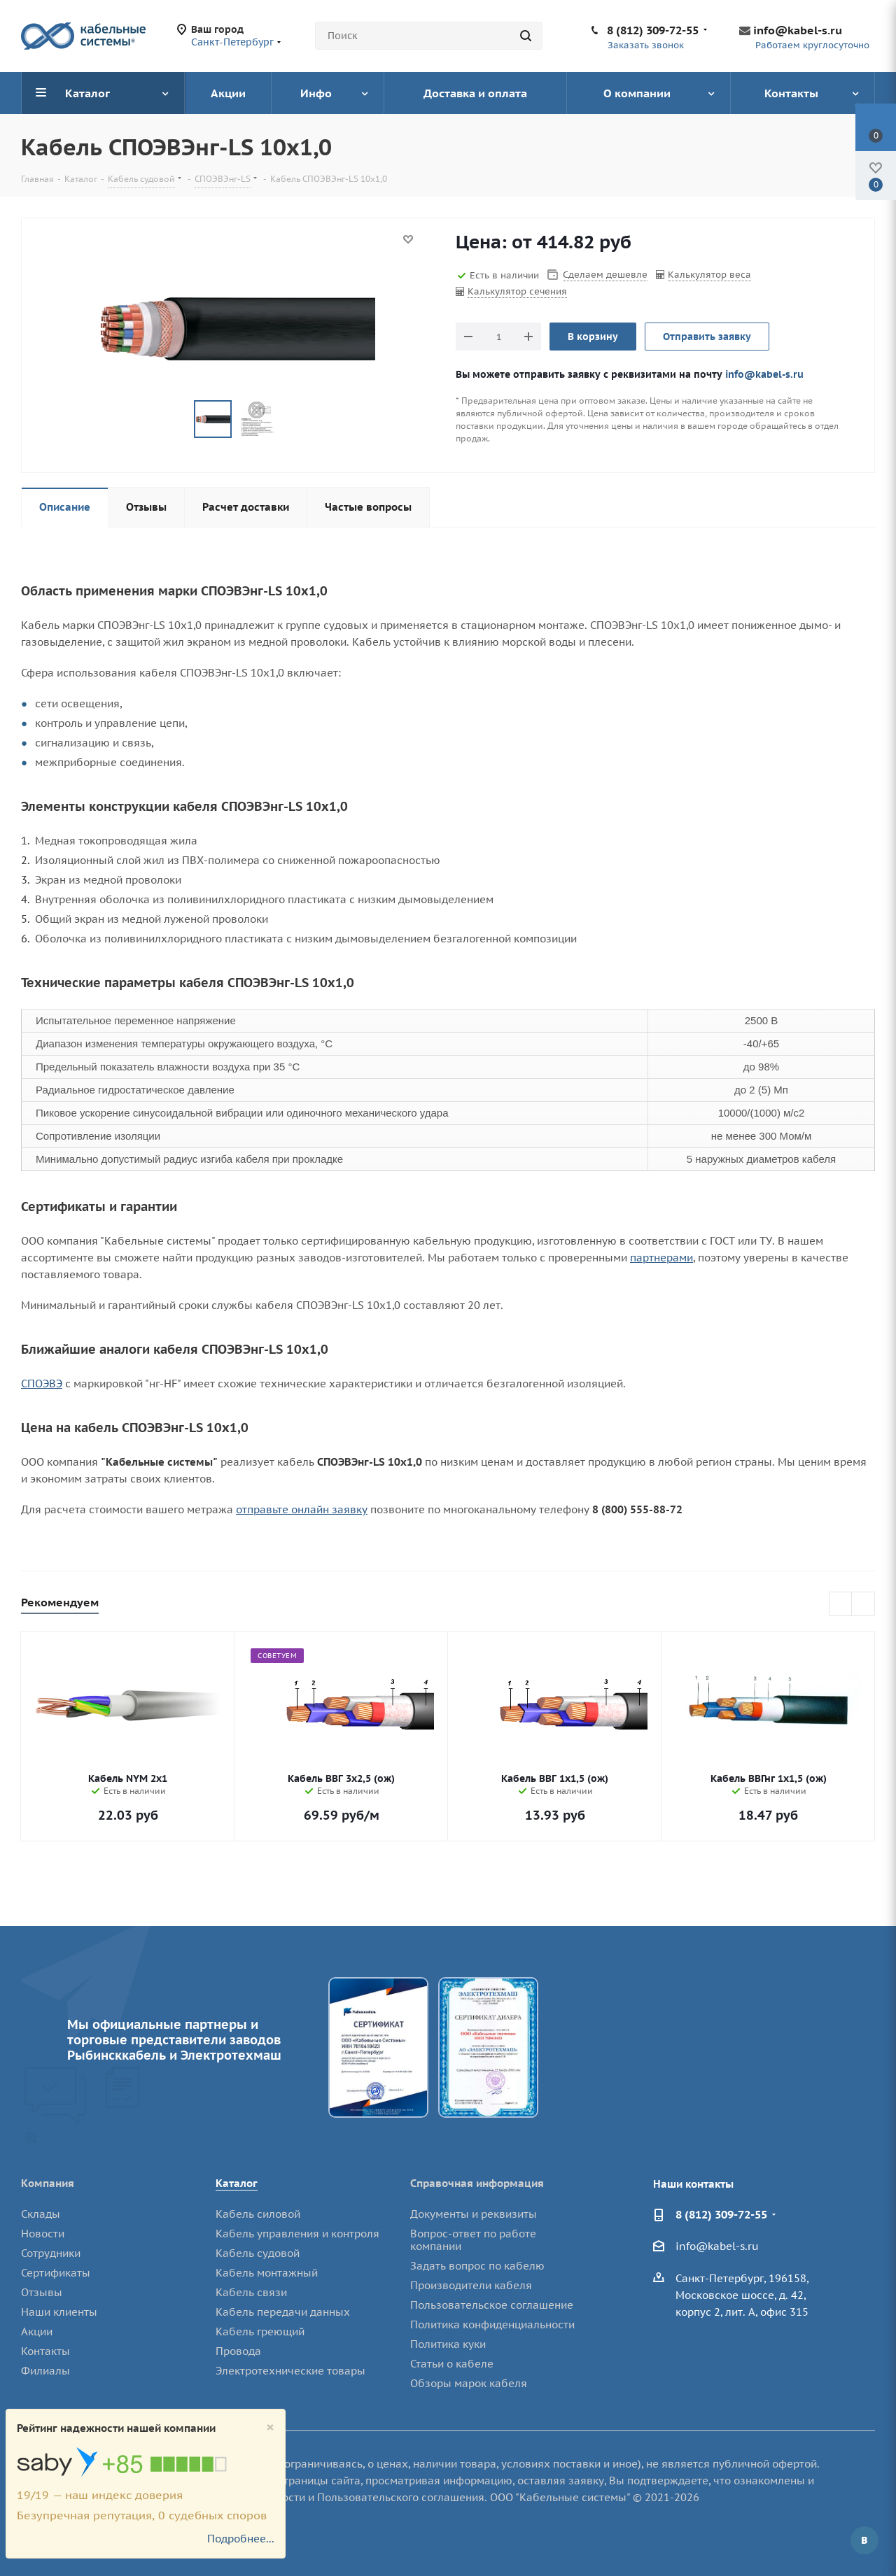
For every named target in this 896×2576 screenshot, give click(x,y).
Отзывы (41, 2292)
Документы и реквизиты (473, 2214)
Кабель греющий (260, 2331)
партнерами (661, 1257)
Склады (40, 2214)
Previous (841, 1604)
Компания (47, 2183)
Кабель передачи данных (283, 2312)
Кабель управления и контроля (297, 2233)
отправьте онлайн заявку (302, 1509)
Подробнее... (240, 2538)
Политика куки (448, 2344)
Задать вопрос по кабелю (477, 2265)
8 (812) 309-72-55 (653, 30)
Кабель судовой (258, 2253)
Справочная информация (477, 2183)
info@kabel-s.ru (797, 30)
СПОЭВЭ (41, 1383)
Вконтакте (864, 2540)
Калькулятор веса (709, 275)
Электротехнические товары (290, 2370)
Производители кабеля (471, 2285)
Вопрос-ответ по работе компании (473, 2240)
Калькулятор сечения (517, 291)
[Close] (270, 2427)
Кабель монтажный (267, 2272)
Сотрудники (50, 2253)
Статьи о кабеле (451, 2363)
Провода (238, 2351)
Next (863, 1604)
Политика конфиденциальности (492, 2324)
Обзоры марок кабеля (468, 2383)
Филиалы (45, 2370)
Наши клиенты (59, 2312)
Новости (42, 2233)
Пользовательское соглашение (491, 2305)
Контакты (45, 2351)
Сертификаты (55, 2272)
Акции (36, 2331)
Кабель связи (251, 2292)
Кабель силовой (258, 2214)
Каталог (237, 2183)
